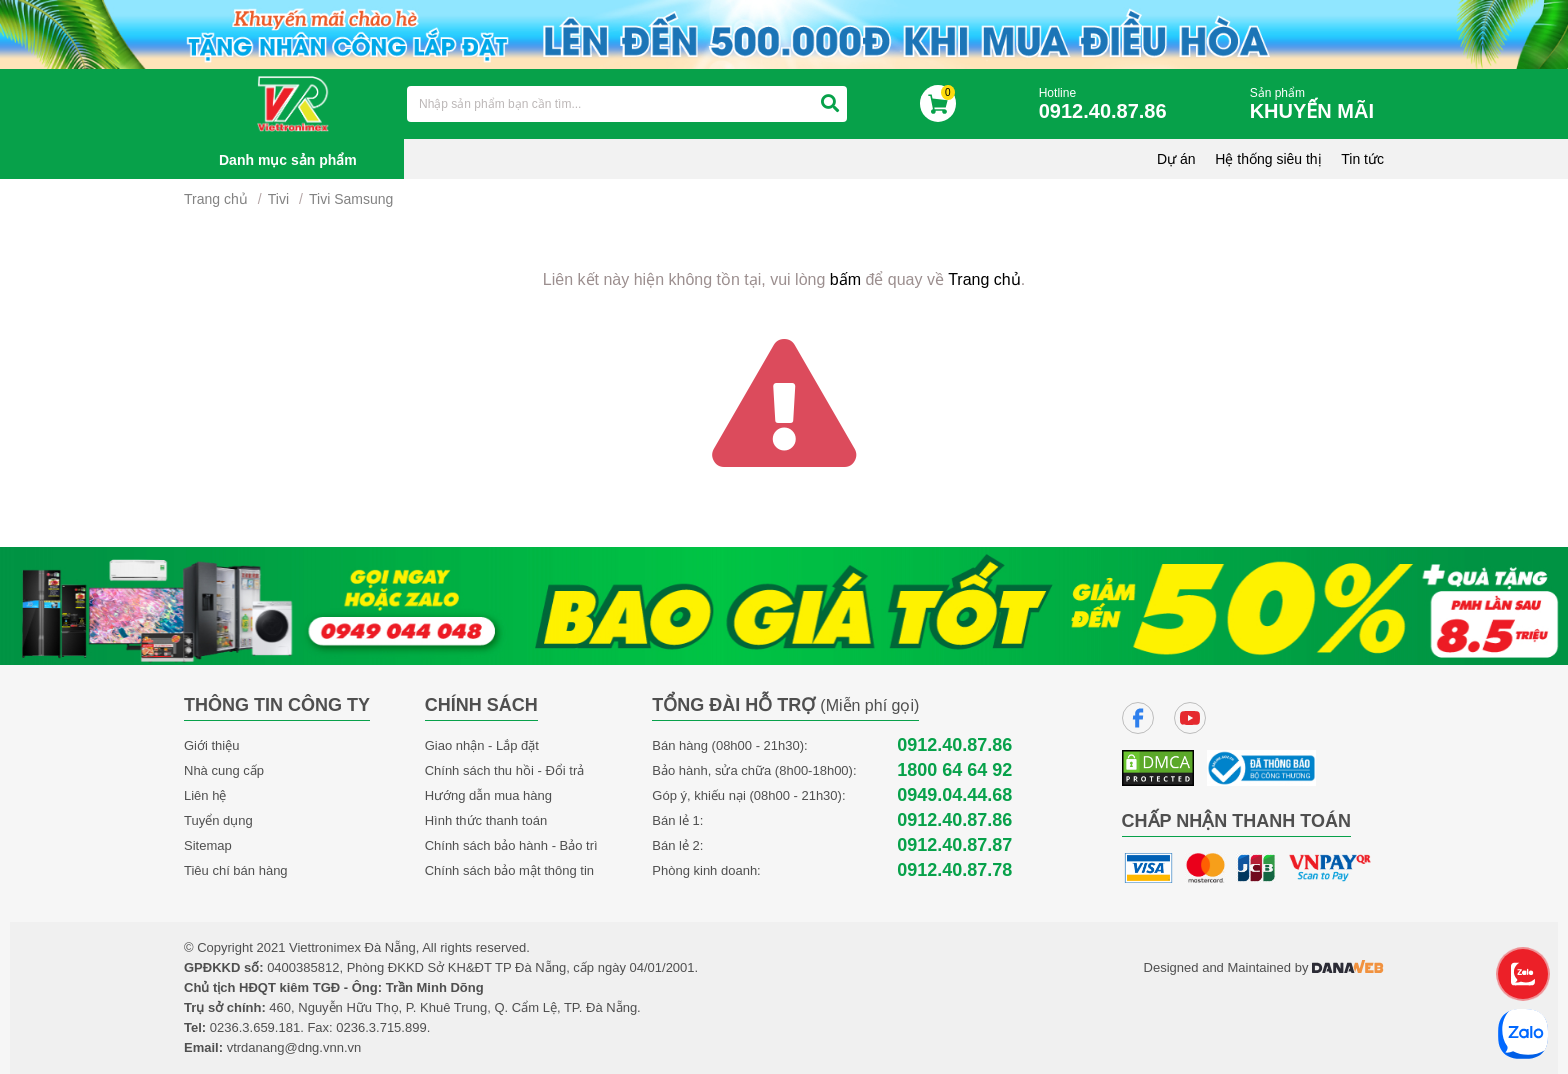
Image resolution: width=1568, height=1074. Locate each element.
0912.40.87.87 (954, 845)
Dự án (1176, 159)
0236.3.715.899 (381, 1027)
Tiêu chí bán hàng (236, 870)
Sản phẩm (1317, 104)
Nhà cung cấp (224, 770)
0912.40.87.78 (954, 870)
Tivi (278, 199)
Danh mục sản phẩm (288, 160)
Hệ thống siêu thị (1268, 159)
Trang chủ (216, 199)
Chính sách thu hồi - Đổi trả (505, 770)
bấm (845, 279)
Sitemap (208, 845)
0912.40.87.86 (954, 745)
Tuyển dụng (218, 820)
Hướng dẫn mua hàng (488, 795)
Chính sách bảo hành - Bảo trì (511, 845)
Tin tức (1362, 159)
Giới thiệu (211, 745)
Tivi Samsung (351, 199)
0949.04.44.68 (954, 795)
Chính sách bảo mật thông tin (509, 870)
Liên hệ (205, 795)
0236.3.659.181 (255, 1027)
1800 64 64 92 (954, 770)
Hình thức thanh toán (486, 820)
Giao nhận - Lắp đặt (482, 745)
